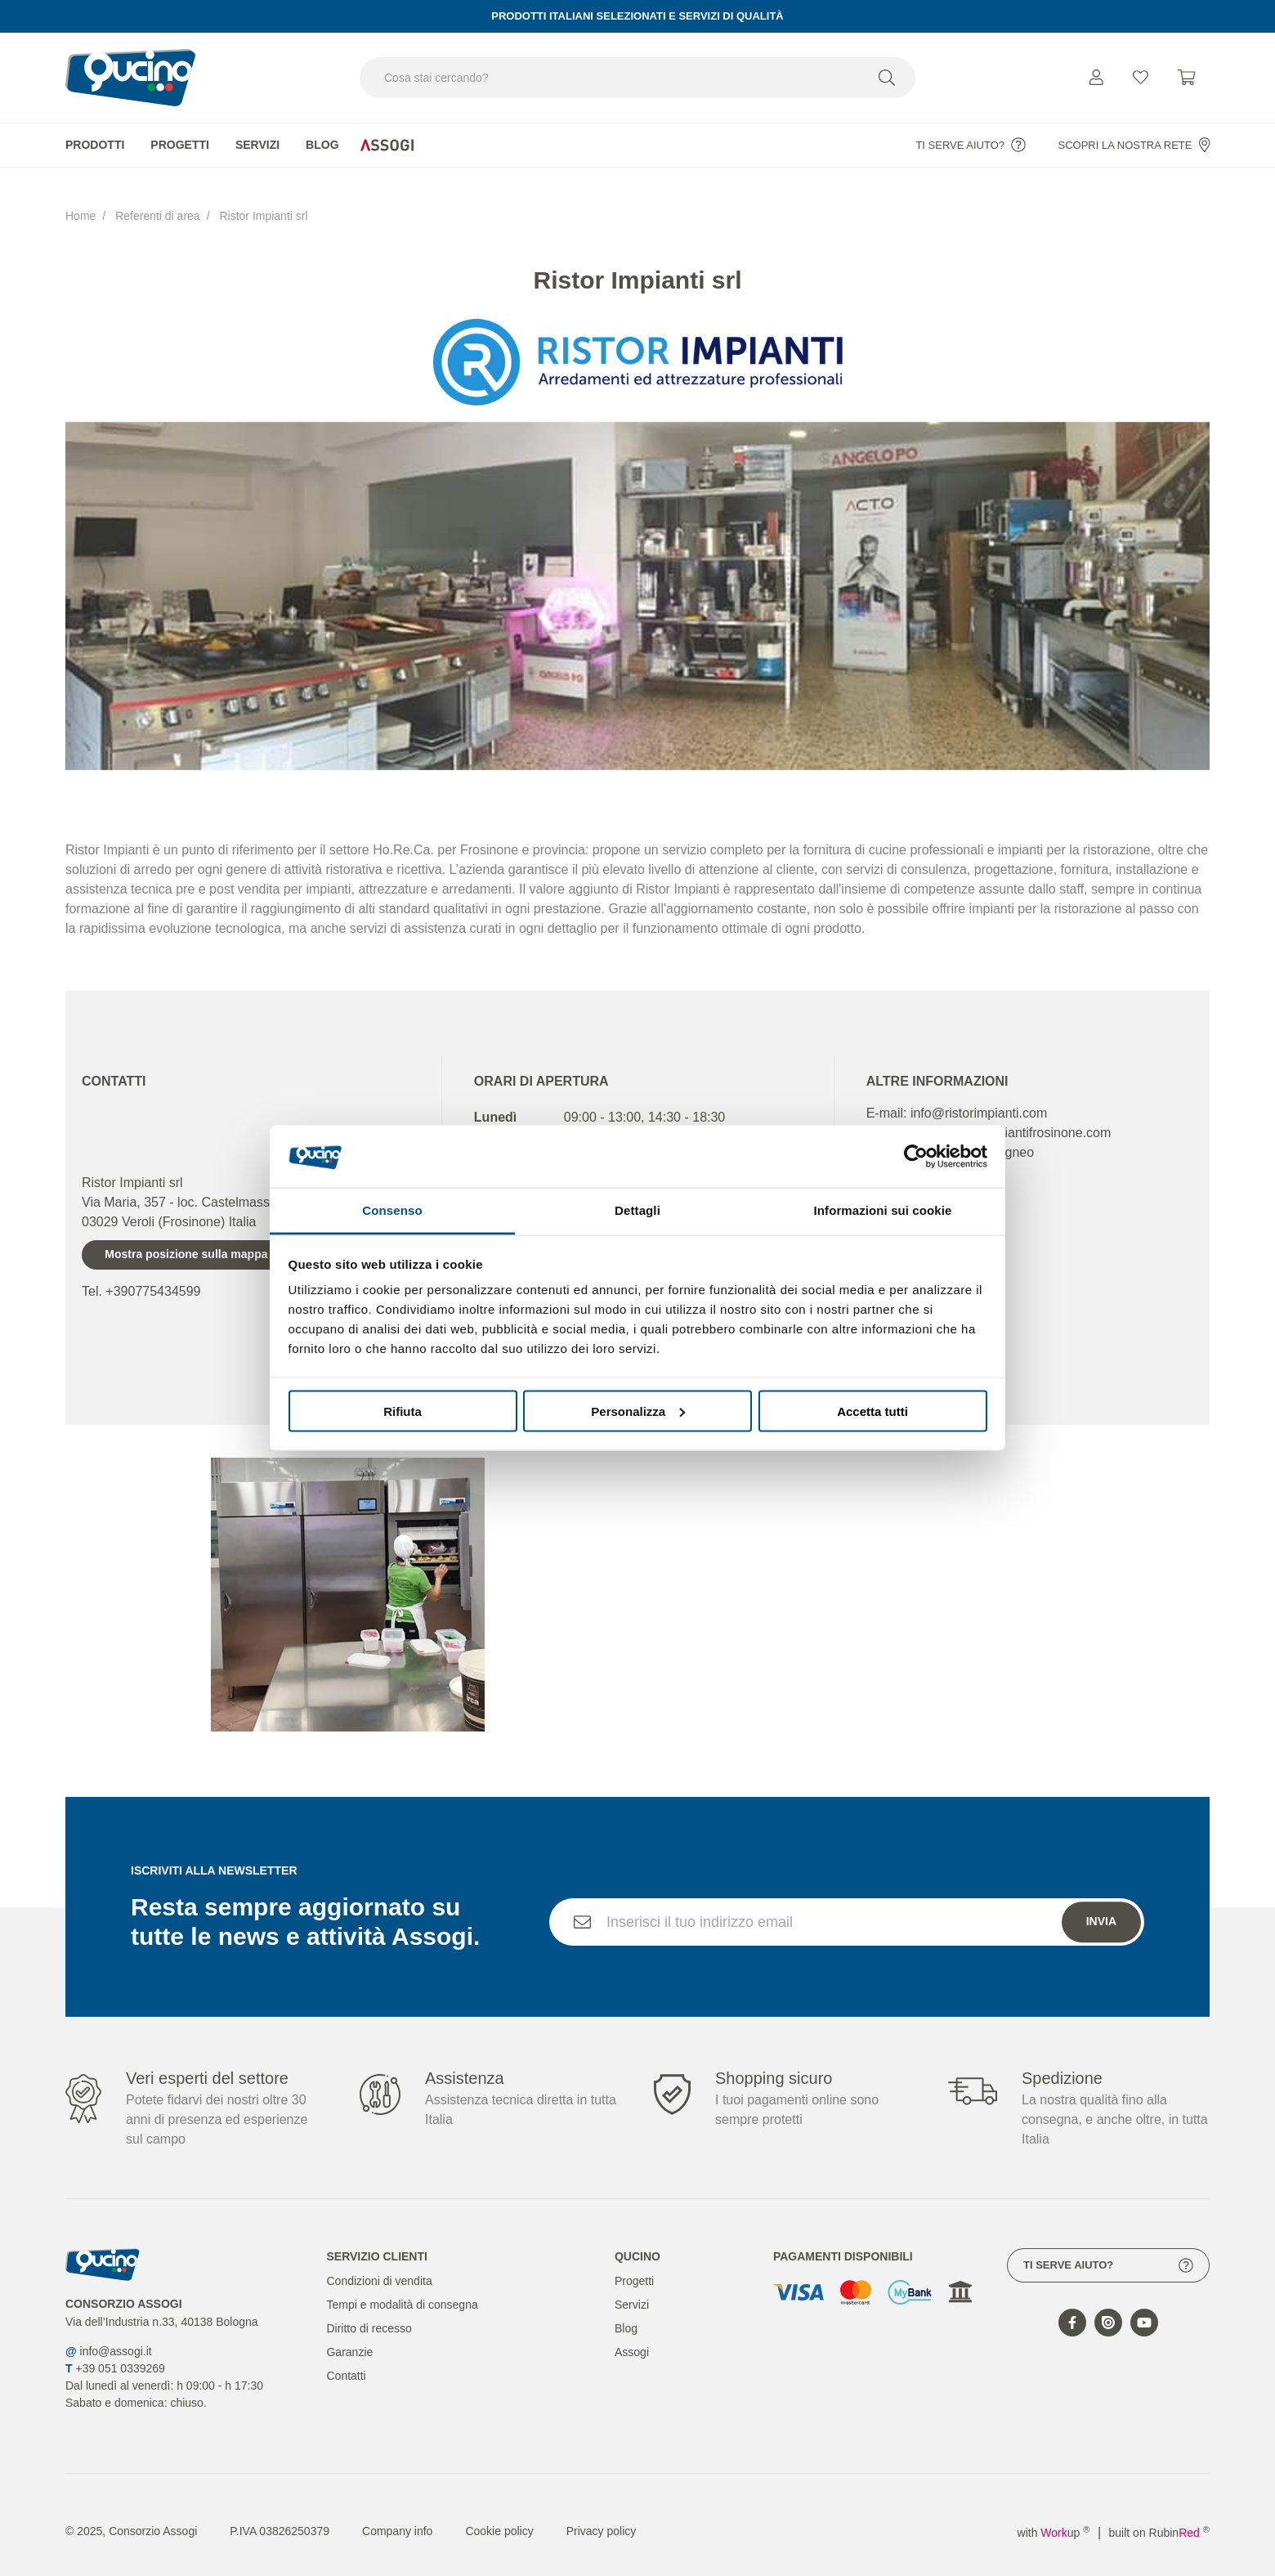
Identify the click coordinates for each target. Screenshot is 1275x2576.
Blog (322, 144)
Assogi (632, 2336)
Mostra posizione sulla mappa (186, 1238)
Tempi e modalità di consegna (401, 2289)
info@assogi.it (116, 2335)
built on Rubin (1159, 2517)
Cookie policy (499, 2515)
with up (1054, 2517)
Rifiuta (402, 1411)
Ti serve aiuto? (970, 144)
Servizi (257, 144)
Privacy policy (601, 2515)
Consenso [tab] (392, 1210)
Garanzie (349, 2336)
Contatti (345, 2360)
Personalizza (638, 1411)
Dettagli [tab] (637, 1210)
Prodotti (94, 144)
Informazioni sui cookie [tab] (883, 1210)
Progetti (179, 144)
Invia (1101, 1935)
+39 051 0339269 (119, 2352)
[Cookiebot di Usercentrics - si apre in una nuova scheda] (915, 1156)
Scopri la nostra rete (1134, 144)
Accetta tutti (872, 1411)
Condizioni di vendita (379, 2265)
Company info (397, 2515)
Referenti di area (157, 208)
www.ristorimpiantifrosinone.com (1017, 1117)
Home (80, 208)
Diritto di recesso (368, 2312)
